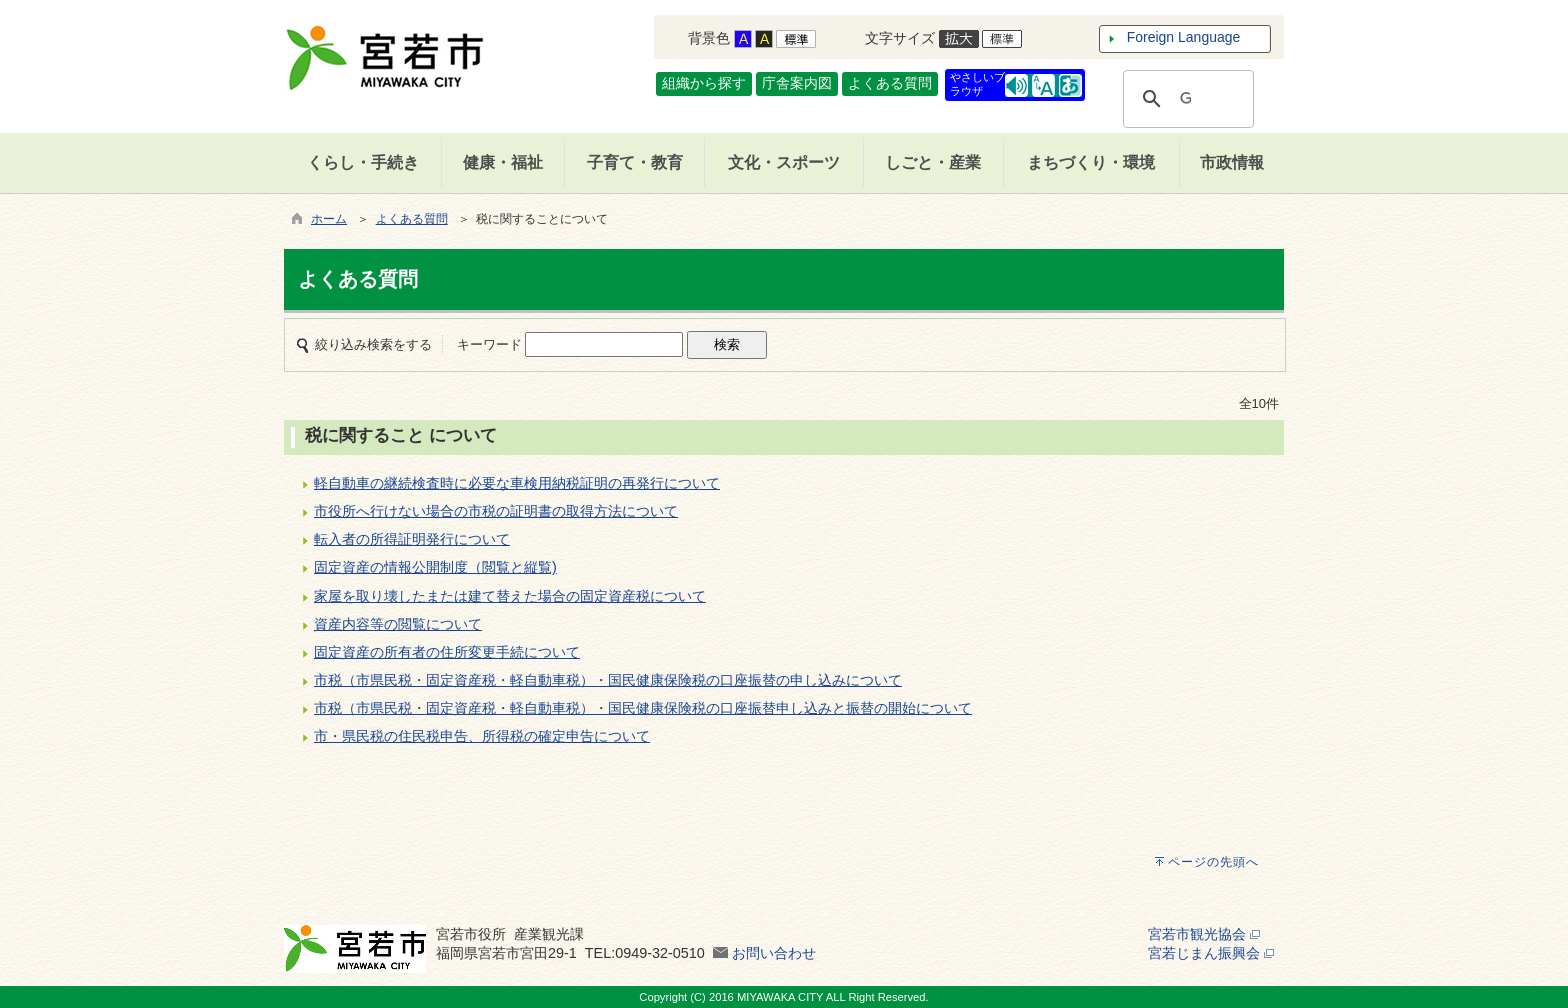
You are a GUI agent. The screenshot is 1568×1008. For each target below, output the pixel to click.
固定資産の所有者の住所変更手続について (447, 652)
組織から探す (704, 83)
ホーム (329, 219)
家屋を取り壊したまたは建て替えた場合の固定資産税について (510, 596)
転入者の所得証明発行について (412, 539)
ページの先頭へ (1213, 862)
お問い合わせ (774, 953)
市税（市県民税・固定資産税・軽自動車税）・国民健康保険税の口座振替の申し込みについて (608, 680)
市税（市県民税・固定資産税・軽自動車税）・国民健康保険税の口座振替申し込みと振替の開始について (643, 708)
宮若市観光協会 (1204, 934)
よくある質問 (890, 83)
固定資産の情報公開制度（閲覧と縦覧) (435, 567)
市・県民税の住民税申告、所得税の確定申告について (482, 736)
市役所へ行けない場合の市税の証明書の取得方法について (496, 511)
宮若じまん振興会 (1211, 953)
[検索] (1185, 99)
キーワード (489, 344)
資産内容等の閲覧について (398, 624)
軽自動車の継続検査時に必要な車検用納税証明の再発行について (517, 483)
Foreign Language (1184, 37)
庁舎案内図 (797, 83)
